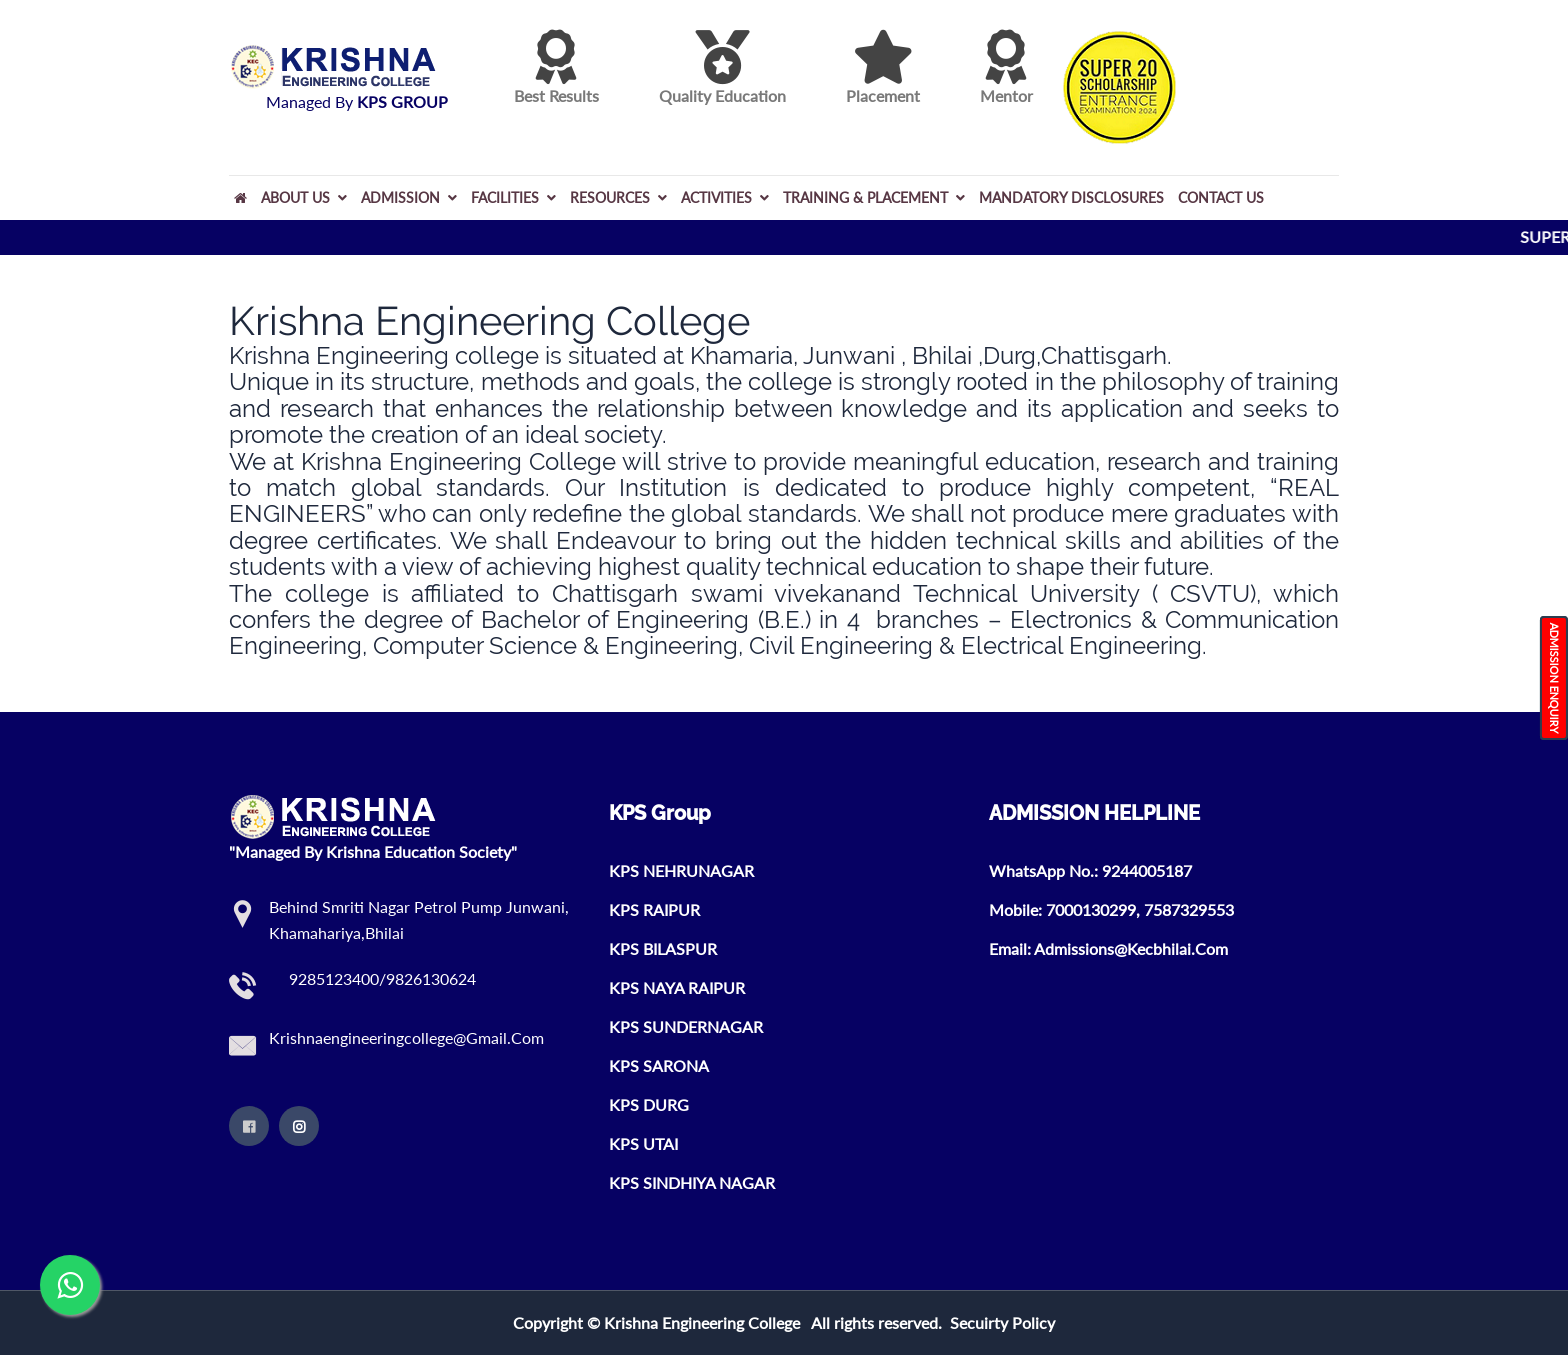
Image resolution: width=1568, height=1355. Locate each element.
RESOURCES (618, 197)
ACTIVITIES (725, 197)
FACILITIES (513, 197)
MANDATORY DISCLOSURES (1071, 197)
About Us (304, 197)
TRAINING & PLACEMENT (874, 197)
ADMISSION (409, 197)
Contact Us (1221, 197)
